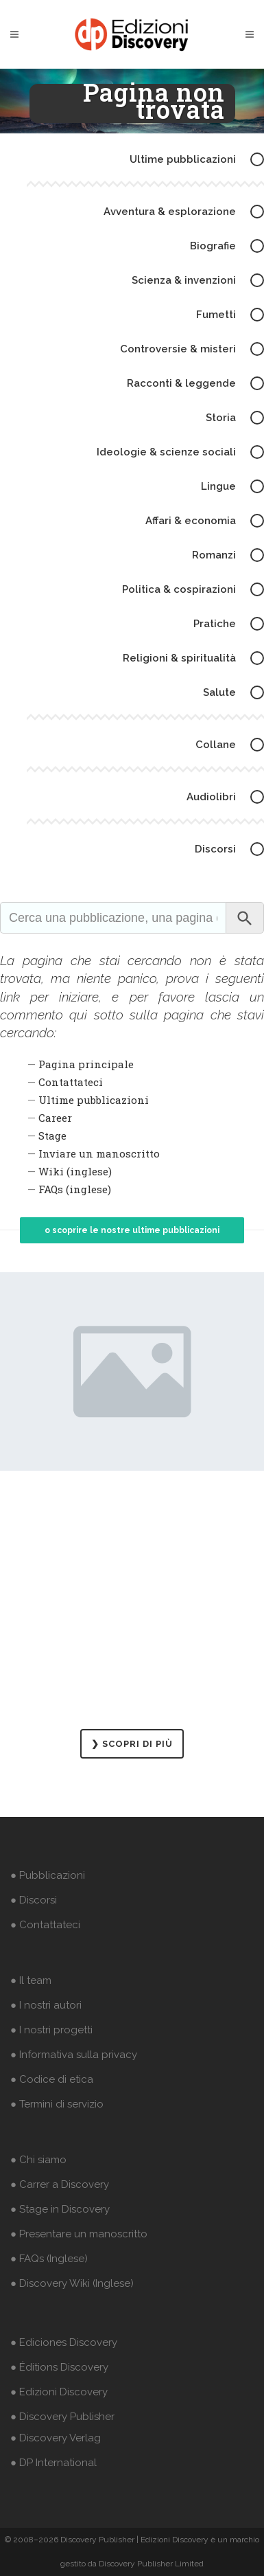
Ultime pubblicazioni (93, 1100)
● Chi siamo (38, 2160)
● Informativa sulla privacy (73, 2054)
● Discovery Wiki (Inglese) (72, 2283)
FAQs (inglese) (74, 1189)
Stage (52, 1135)
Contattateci (70, 1082)
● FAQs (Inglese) (49, 2258)
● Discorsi (33, 1900)
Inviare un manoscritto (99, 1153)
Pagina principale (86, 1064)
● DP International (53, 2462)
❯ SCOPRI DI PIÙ (132, 1744)
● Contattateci (45, 1925)
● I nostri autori (46, 2005)
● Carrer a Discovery (59, 2184)
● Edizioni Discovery (59, 2392)
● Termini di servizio (57, 2104)
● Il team (30, 1980)
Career (55, 1118)
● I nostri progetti (51, 2030)
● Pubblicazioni (47, 1875)
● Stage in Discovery (60, 2209)
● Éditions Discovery (59, 2367)
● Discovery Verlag (55, 2438)
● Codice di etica (51, 2079)
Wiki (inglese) (75, 1171)
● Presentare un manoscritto (78, 2234)
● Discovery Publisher (62, 2416)
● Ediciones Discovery (63, 2342)
